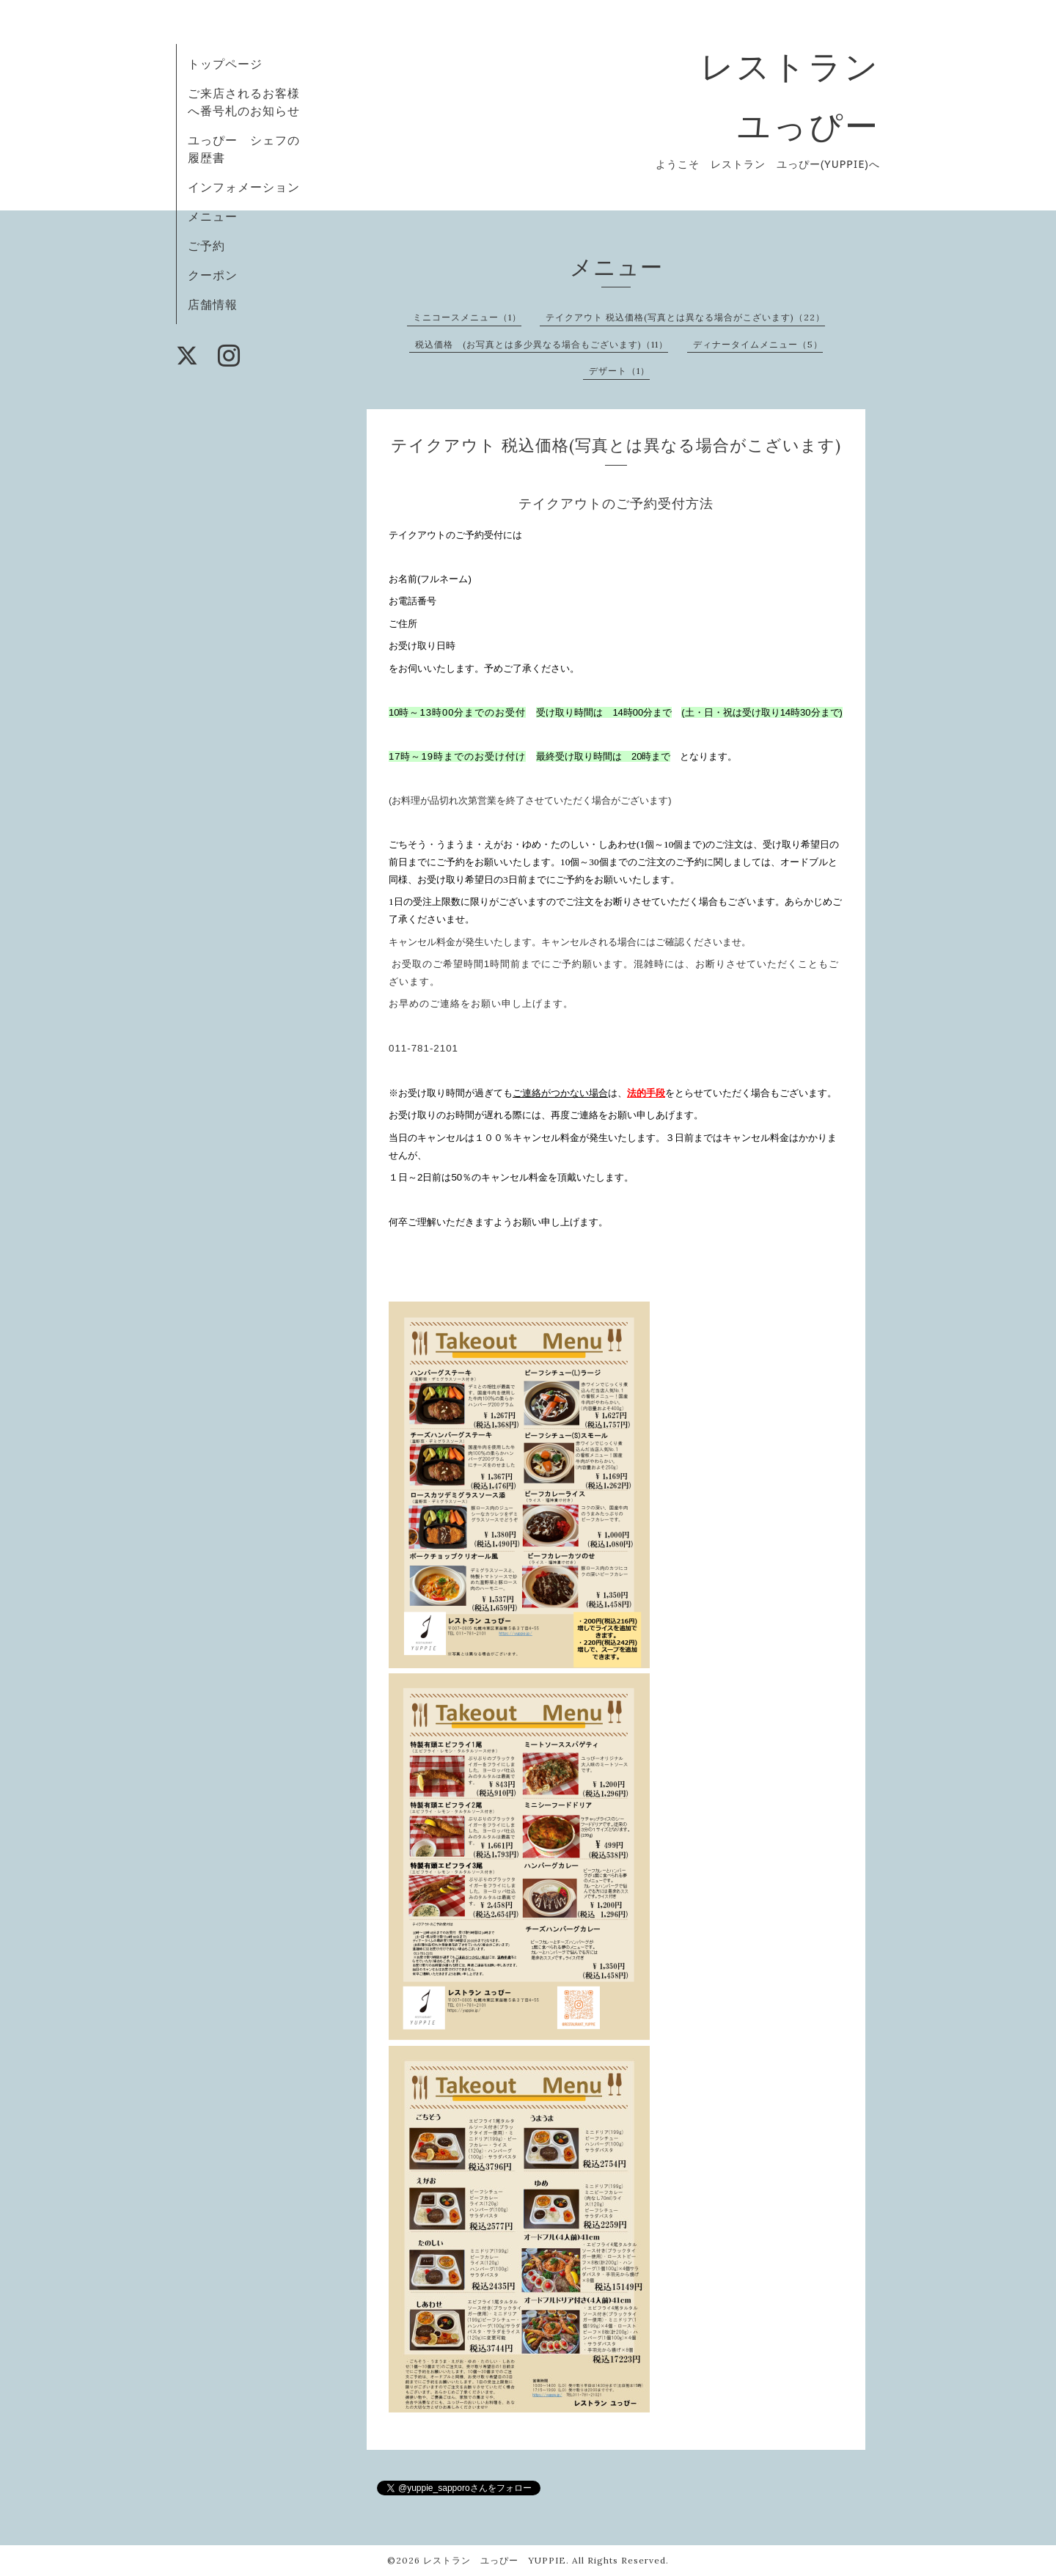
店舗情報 (213, 304)
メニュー (213, 216)
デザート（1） (619, 370)
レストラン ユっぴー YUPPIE (494, 2560)
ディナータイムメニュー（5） (758, 344)
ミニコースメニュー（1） (467, 317)
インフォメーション (244, 187)
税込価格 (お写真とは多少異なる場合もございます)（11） (541, 344)
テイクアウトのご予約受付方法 (616, 503)
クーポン (213, 275)
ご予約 (206, 245)
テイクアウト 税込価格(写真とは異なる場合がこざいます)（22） (685, 317)
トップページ (225, 63)
